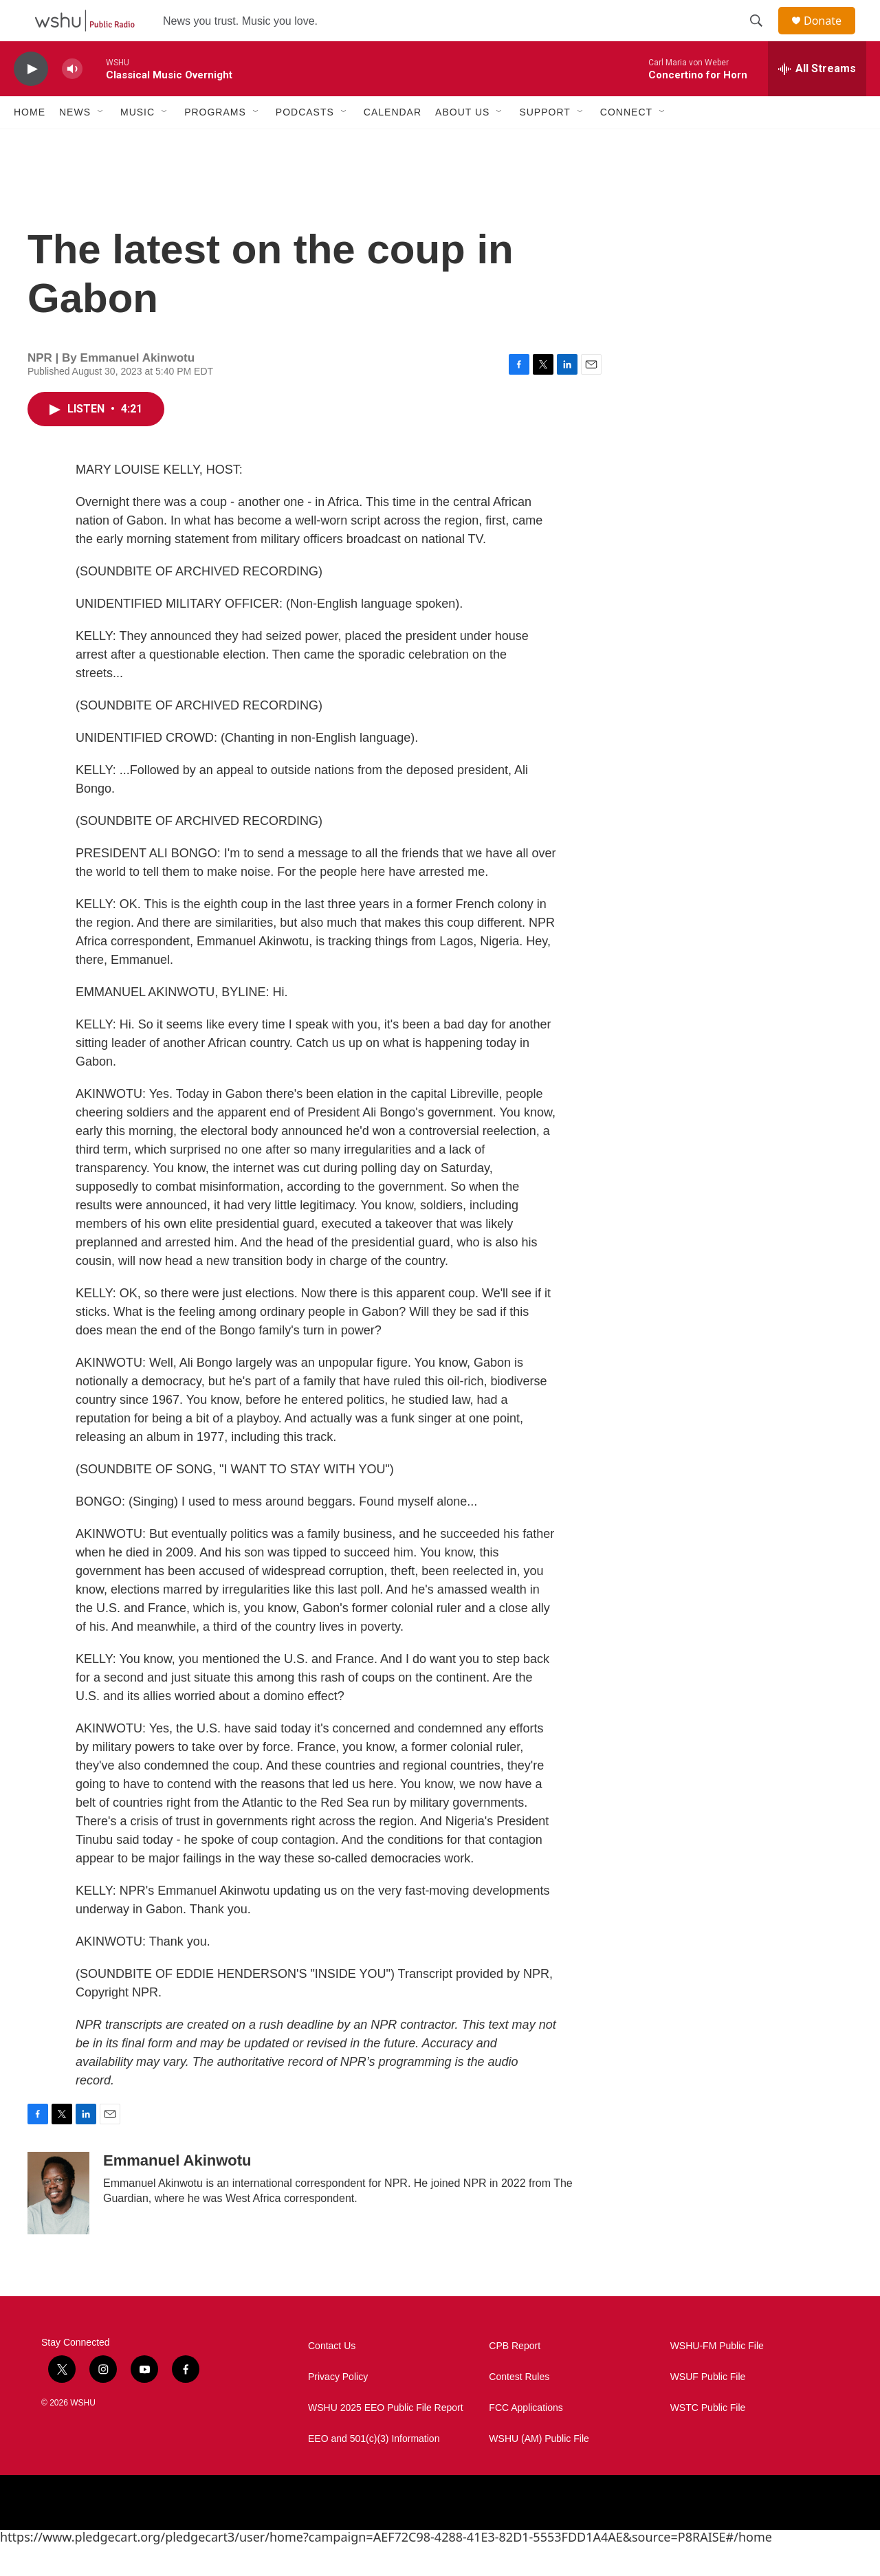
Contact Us (331, 2377)
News (75, 142)
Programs (215, 142)
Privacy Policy (338, 2408)
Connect (626, 142)
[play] (31, 100)
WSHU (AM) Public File (538, 2470)
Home (29, 142)
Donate (831, 36)
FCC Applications (525, 2439)
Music (137, 142)
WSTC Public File (708, 2439)
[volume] (72, 100)
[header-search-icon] (762, 36)
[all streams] (817, 99)
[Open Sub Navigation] (101, 142)
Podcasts (305, 142)
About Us (462, 142)
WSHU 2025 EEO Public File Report (385, 2439)
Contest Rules (519, 2408)
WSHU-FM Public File (717, 2377)
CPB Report (514, 2377)
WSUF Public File (708, 2408)
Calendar (392, 142)
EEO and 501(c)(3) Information (373, 2470)
